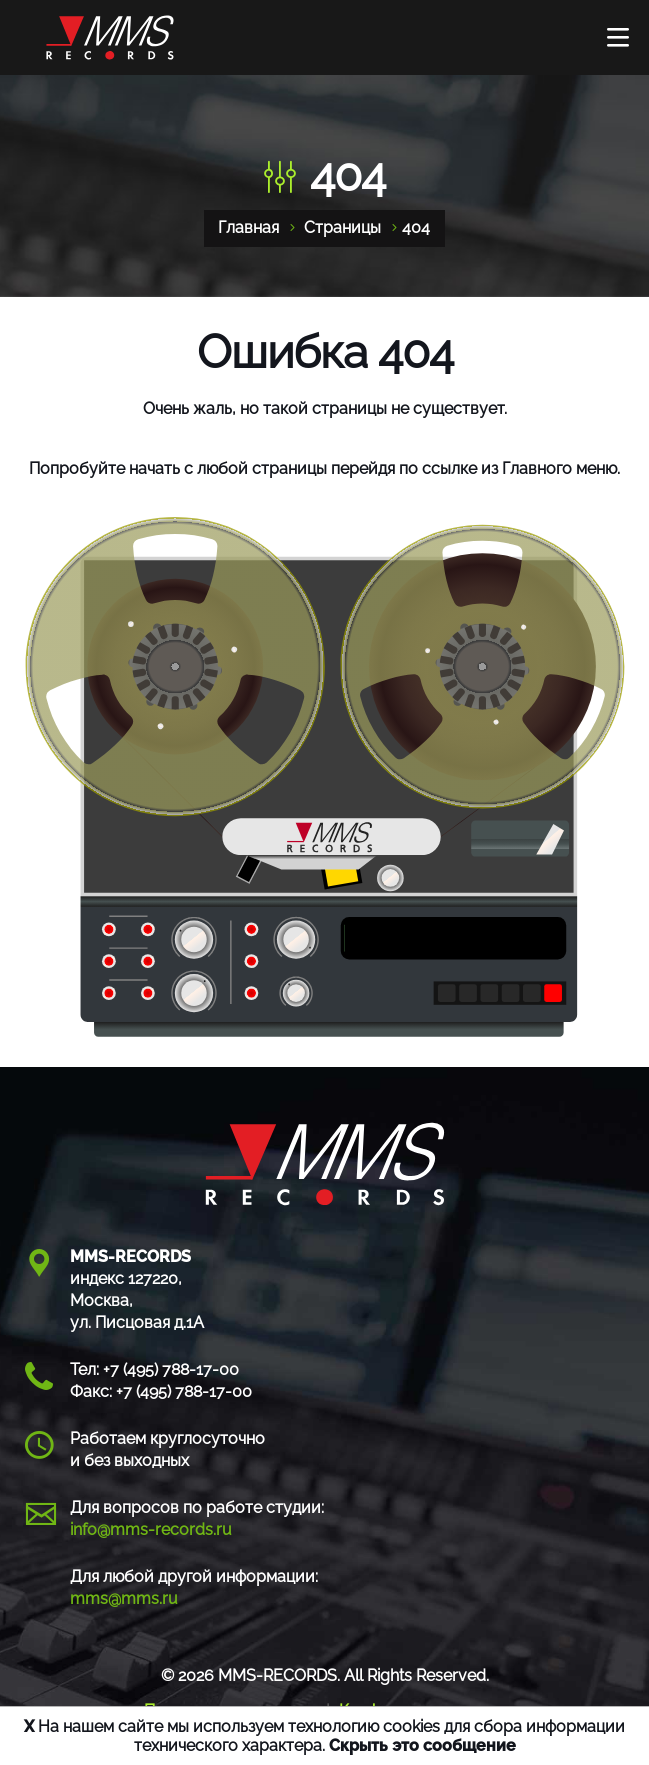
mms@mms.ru (124, 1598)
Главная (248, 227)
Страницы (342, 227)
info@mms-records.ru (151, 1529)
